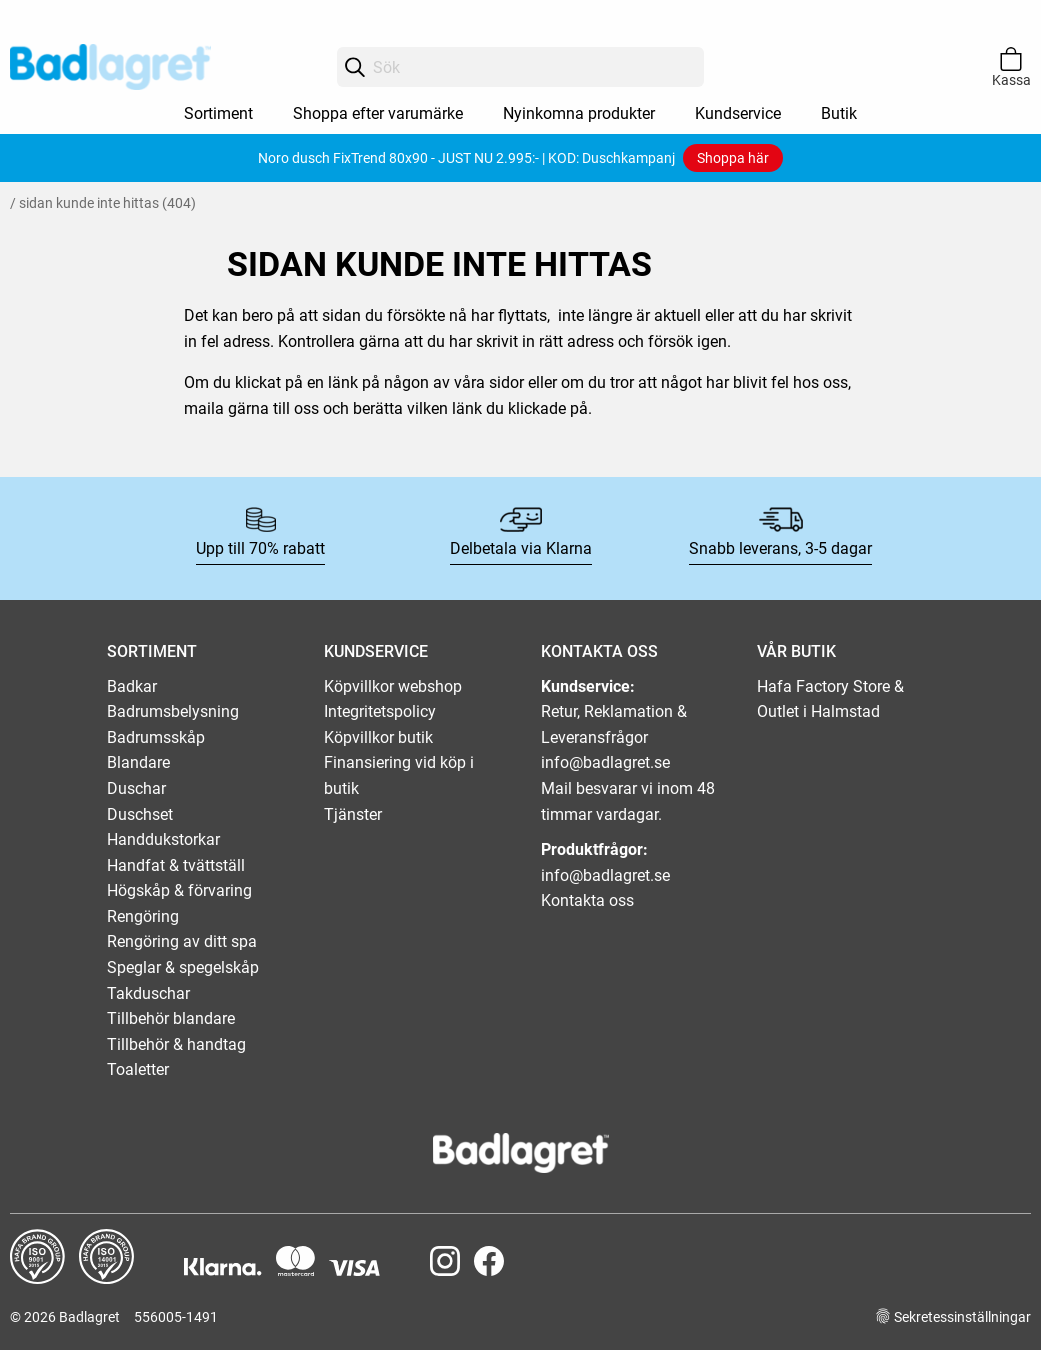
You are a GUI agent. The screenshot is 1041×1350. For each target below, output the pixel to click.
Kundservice (738, 113)
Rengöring (143, 916)
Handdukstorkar (163, 839)
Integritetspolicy (380, 711)
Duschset (140, 814)
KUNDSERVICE (376, 651)
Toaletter (138, 1069)
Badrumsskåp (156, 737)
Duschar (136, 788)
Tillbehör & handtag (176, 1044)
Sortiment (218, 113)
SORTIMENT (152, 651)
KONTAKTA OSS (599, 651)
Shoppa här (733, 158)
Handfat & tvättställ (176, 865)
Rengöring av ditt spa (182, 941)
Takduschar (148, 993)
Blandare (138, 762)
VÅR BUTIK (796, 651)
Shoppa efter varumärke (378, 113)
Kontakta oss (587, 900)
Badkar (132, 686)
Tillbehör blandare (171, 1018)
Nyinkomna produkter (579, 113)
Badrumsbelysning (173, 711)
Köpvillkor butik (378, 737)
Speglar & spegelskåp (183, 967)
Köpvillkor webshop (393, 686)
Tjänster (353, 814)
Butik (839, 113)
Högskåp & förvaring (179, 890)
